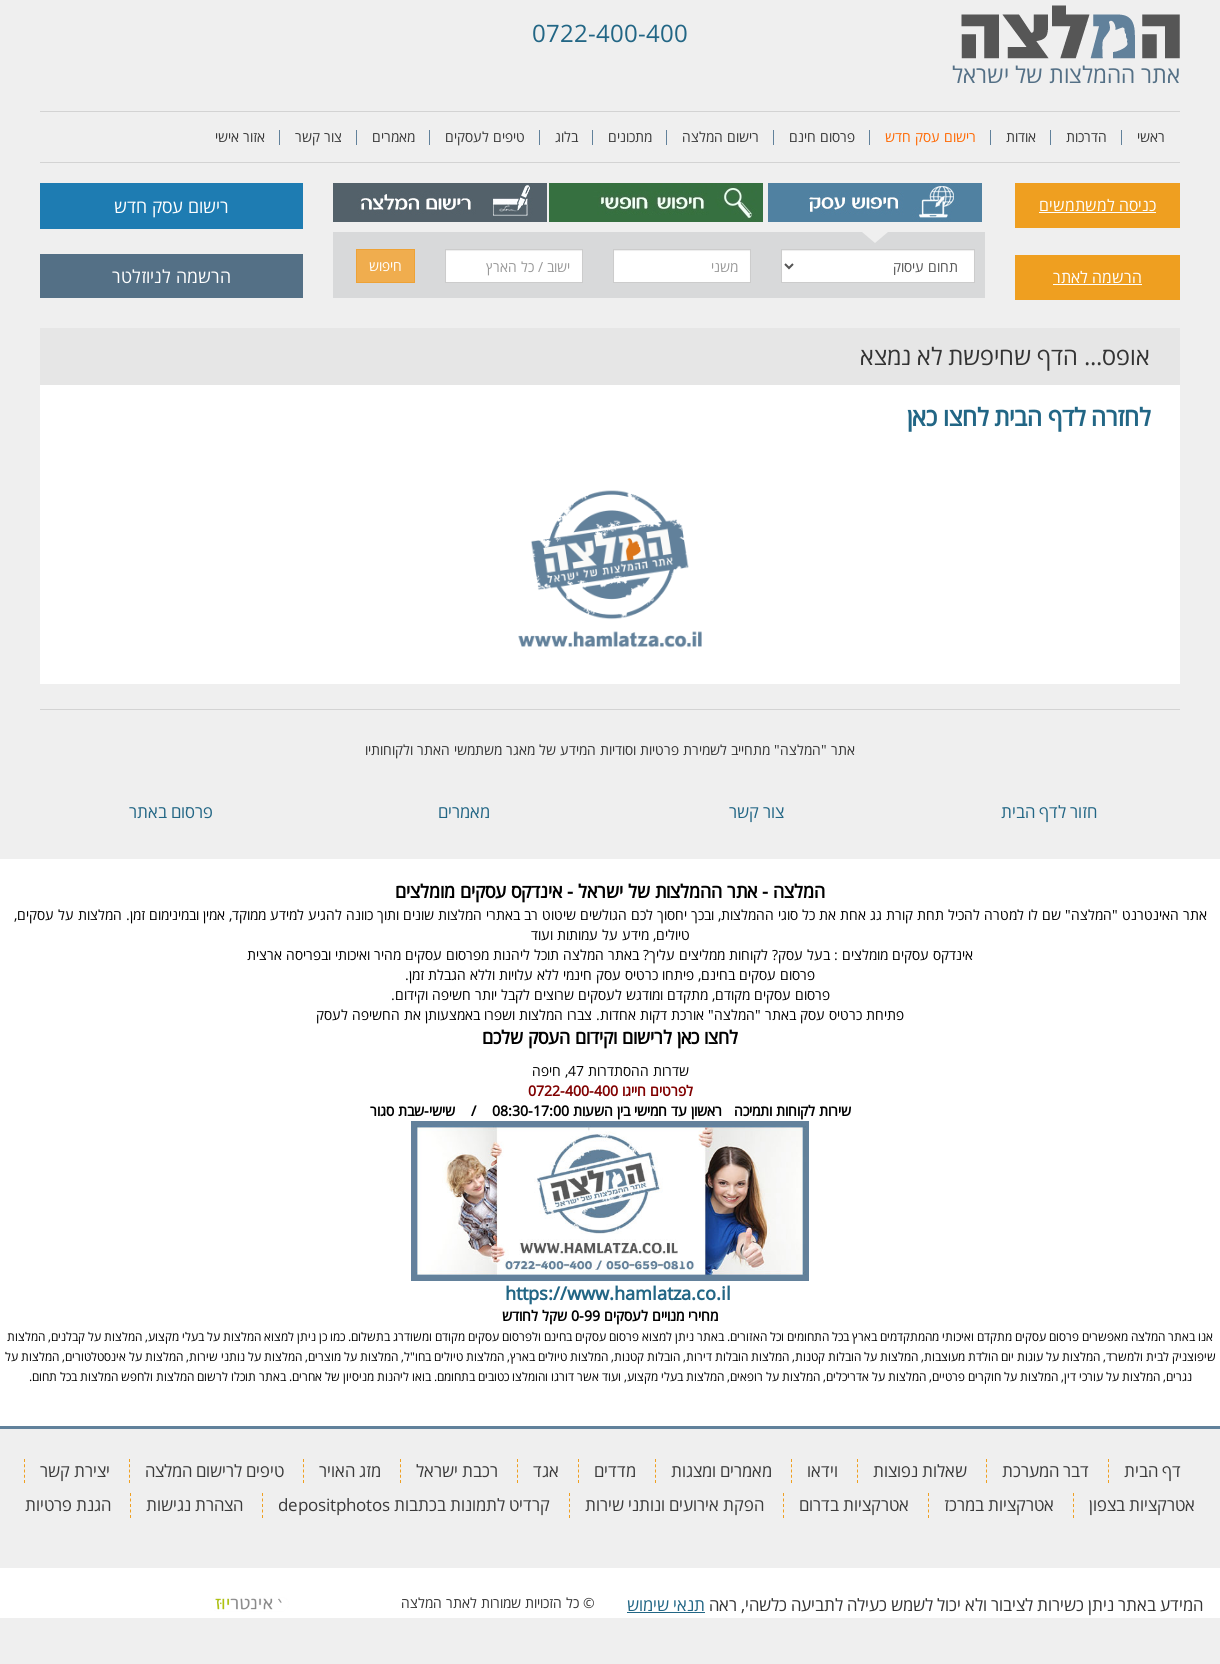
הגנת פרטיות (68, 1504)
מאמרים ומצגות (721, 1470)
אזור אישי (240, 136)
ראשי (1151, 136)
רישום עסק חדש (930, 136)
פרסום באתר (171, 811)
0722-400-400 (610, 32)
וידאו (822, 1470)
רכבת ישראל (457, 1470)
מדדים (615, 1470)
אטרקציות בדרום (854, 1504)
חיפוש (385, 265)
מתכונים (630, 136)
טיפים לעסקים (485, 136)
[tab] (875, 202)
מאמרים (393, 136)
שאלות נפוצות (920, 1470)
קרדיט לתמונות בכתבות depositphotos (414, 1504)
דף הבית (1152, 1470)
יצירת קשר (75, 1470)
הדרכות (1086, 136)
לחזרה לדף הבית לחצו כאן (1028, 416)
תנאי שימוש (666, 1604)
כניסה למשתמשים (1097, 205)
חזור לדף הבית (1049, 811)
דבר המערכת (1045, 1470)
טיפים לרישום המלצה (214, 1470)
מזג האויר (350, 1470)
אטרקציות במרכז (999, 1504)
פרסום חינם (822, 136)
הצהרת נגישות (194, 1504)
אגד (546, 1470)
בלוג (566, 136)
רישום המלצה (720, 136)
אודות (1021, 136)
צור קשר (318, 136)
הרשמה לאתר (1097, 277)
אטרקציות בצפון (1142, 1504)
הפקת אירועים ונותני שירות (674, 1504)
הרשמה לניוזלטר (171, 276)
